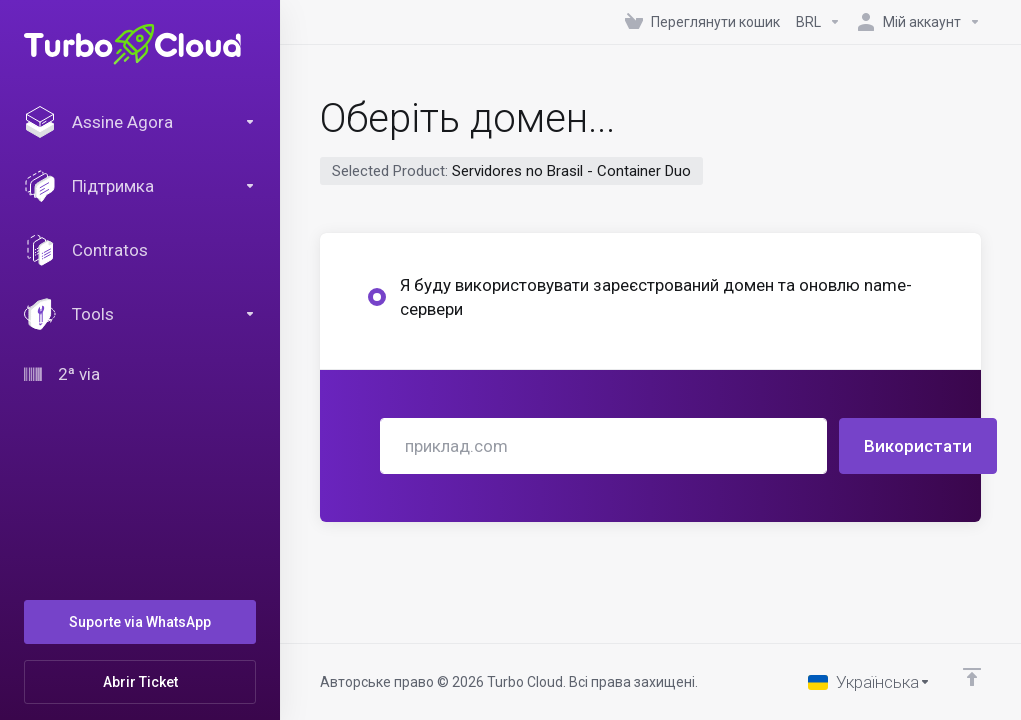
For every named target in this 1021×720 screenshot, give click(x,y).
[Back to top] (972, 677)
